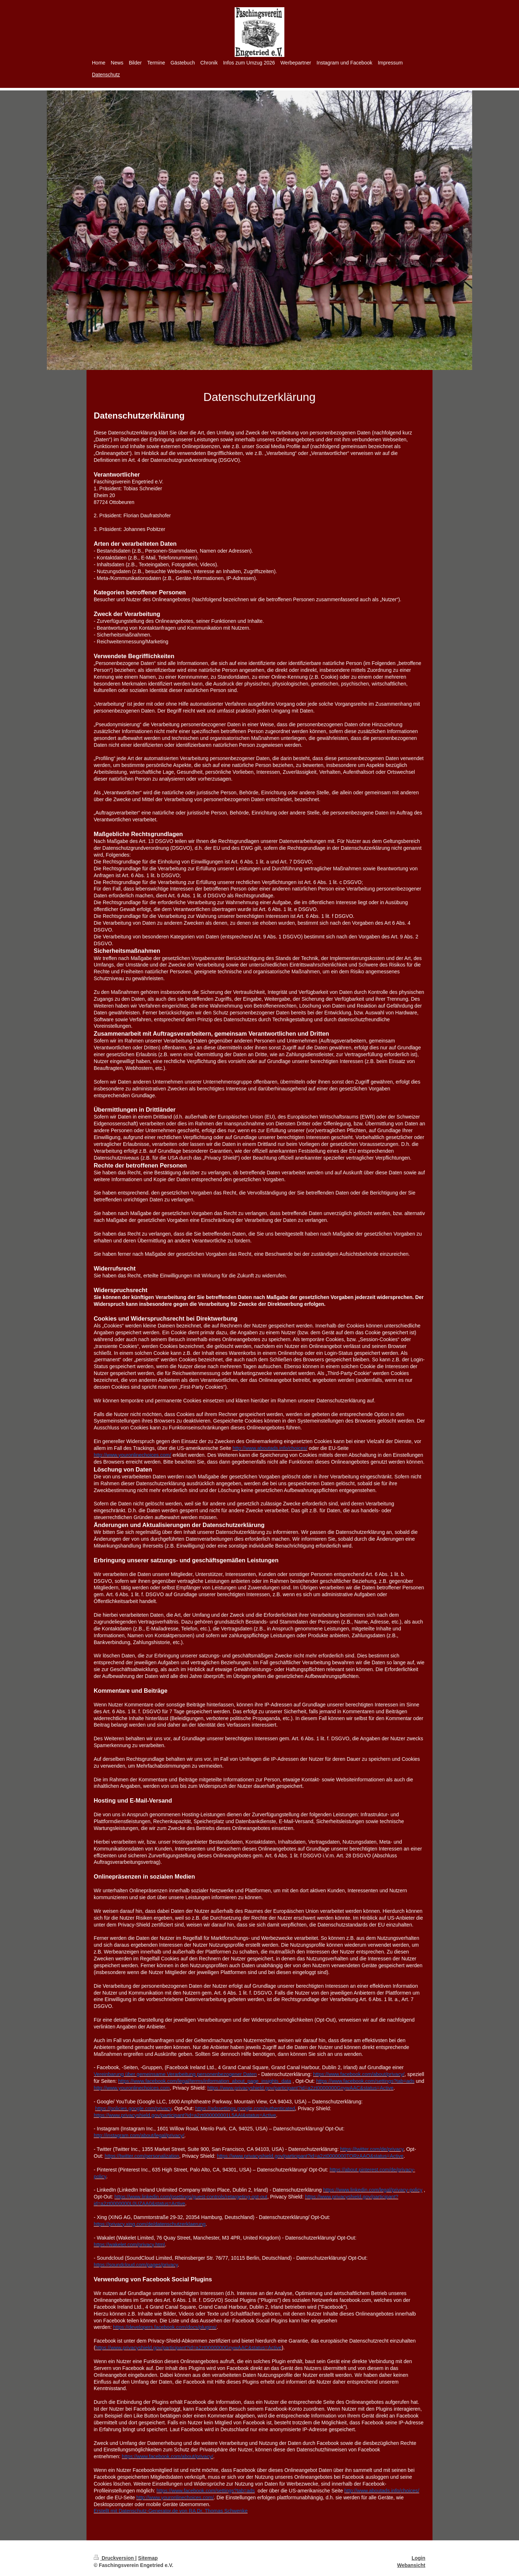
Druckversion (114, 2558)
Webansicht (411, 2565)
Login (418, 2558)
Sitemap (148, 2558)
